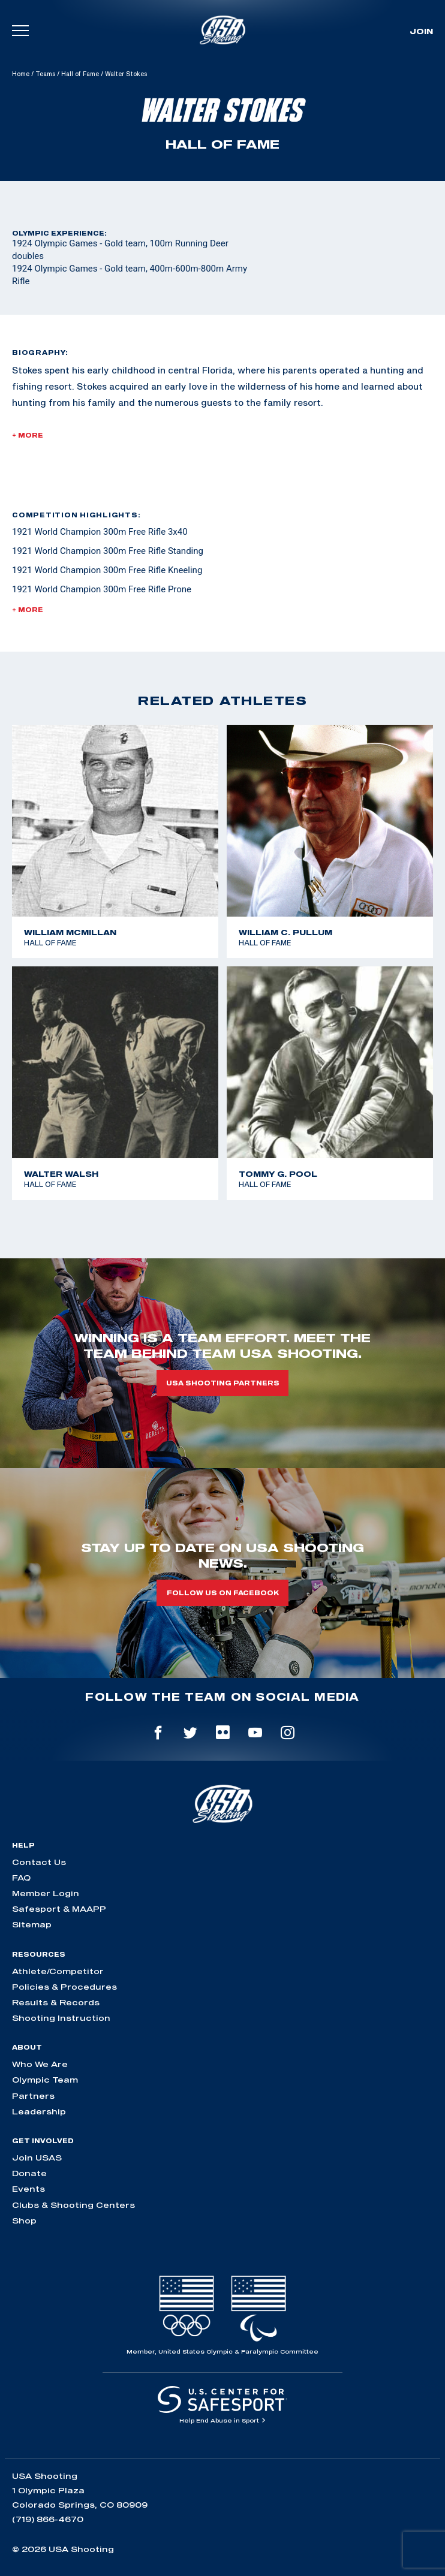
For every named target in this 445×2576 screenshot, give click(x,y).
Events (28, 2189)
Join (421, 31)
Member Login (45, 1893)
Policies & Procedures (64, 1986)
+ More (27, 435)
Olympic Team (45, 2079)
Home (20, 73)
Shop (24, 2220)
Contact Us (39, 1862)
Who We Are (40, 2064)
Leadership (39, 2111)
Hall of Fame (80, 73)
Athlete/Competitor (58, 1971)
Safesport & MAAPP (59, 1909)
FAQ (21, 1877)
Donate (29, 2173)
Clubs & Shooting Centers (73, 2205)
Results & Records (56, 2002)
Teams (45, 73)
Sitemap (32, 1924)
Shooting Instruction (61, 2018)
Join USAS (37, 2157)
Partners (33, 2096)
